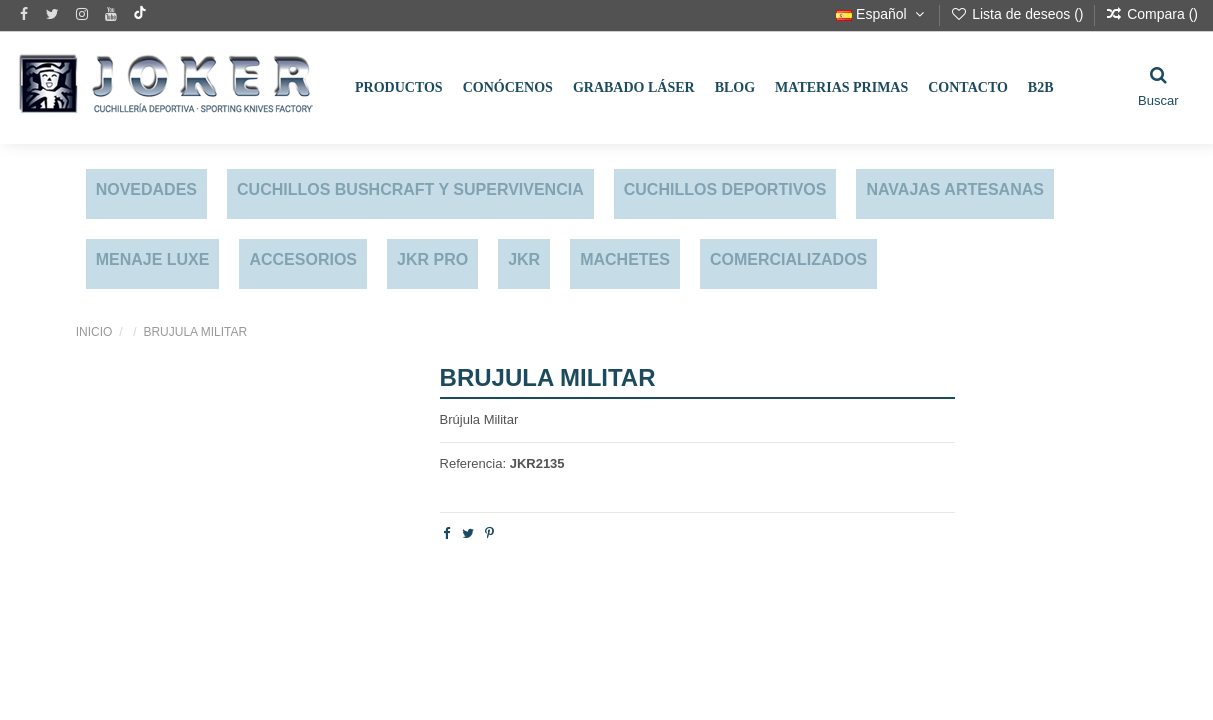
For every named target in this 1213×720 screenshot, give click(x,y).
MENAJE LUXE (153, 259)
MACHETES (625, 259)
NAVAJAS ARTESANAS (955, 189)
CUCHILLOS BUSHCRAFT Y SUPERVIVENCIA (410, 189)
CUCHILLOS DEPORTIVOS (725, 189)
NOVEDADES (146, 189)
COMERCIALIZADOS (788, 259)
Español (882, 14)
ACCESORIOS (303, 259)
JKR (524, 259)
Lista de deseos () (1018, 14)
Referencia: (473, 463)
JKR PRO (432, 259)
